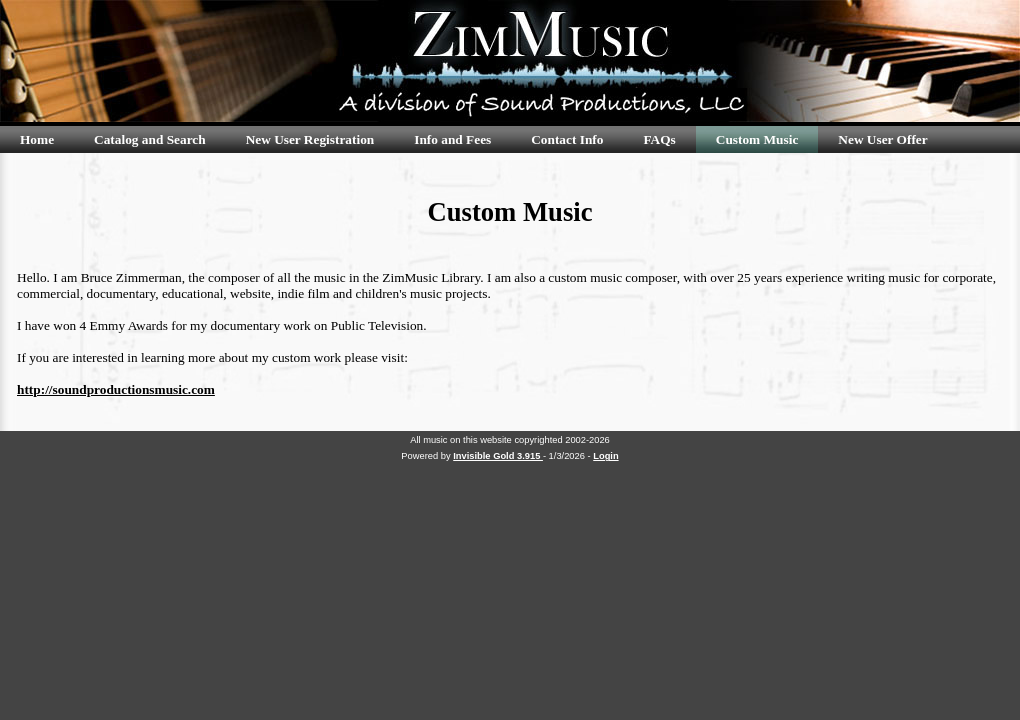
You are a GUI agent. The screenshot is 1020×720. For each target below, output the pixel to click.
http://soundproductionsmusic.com (116, 389)
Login (605, 456)
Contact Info (567, 139)
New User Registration (310, 139)
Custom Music (757, 139)
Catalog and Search (150, 139)
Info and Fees (452, 139)
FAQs (659, 139)
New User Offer (882, 139)
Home (37, 139)
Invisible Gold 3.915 (498, 456)
